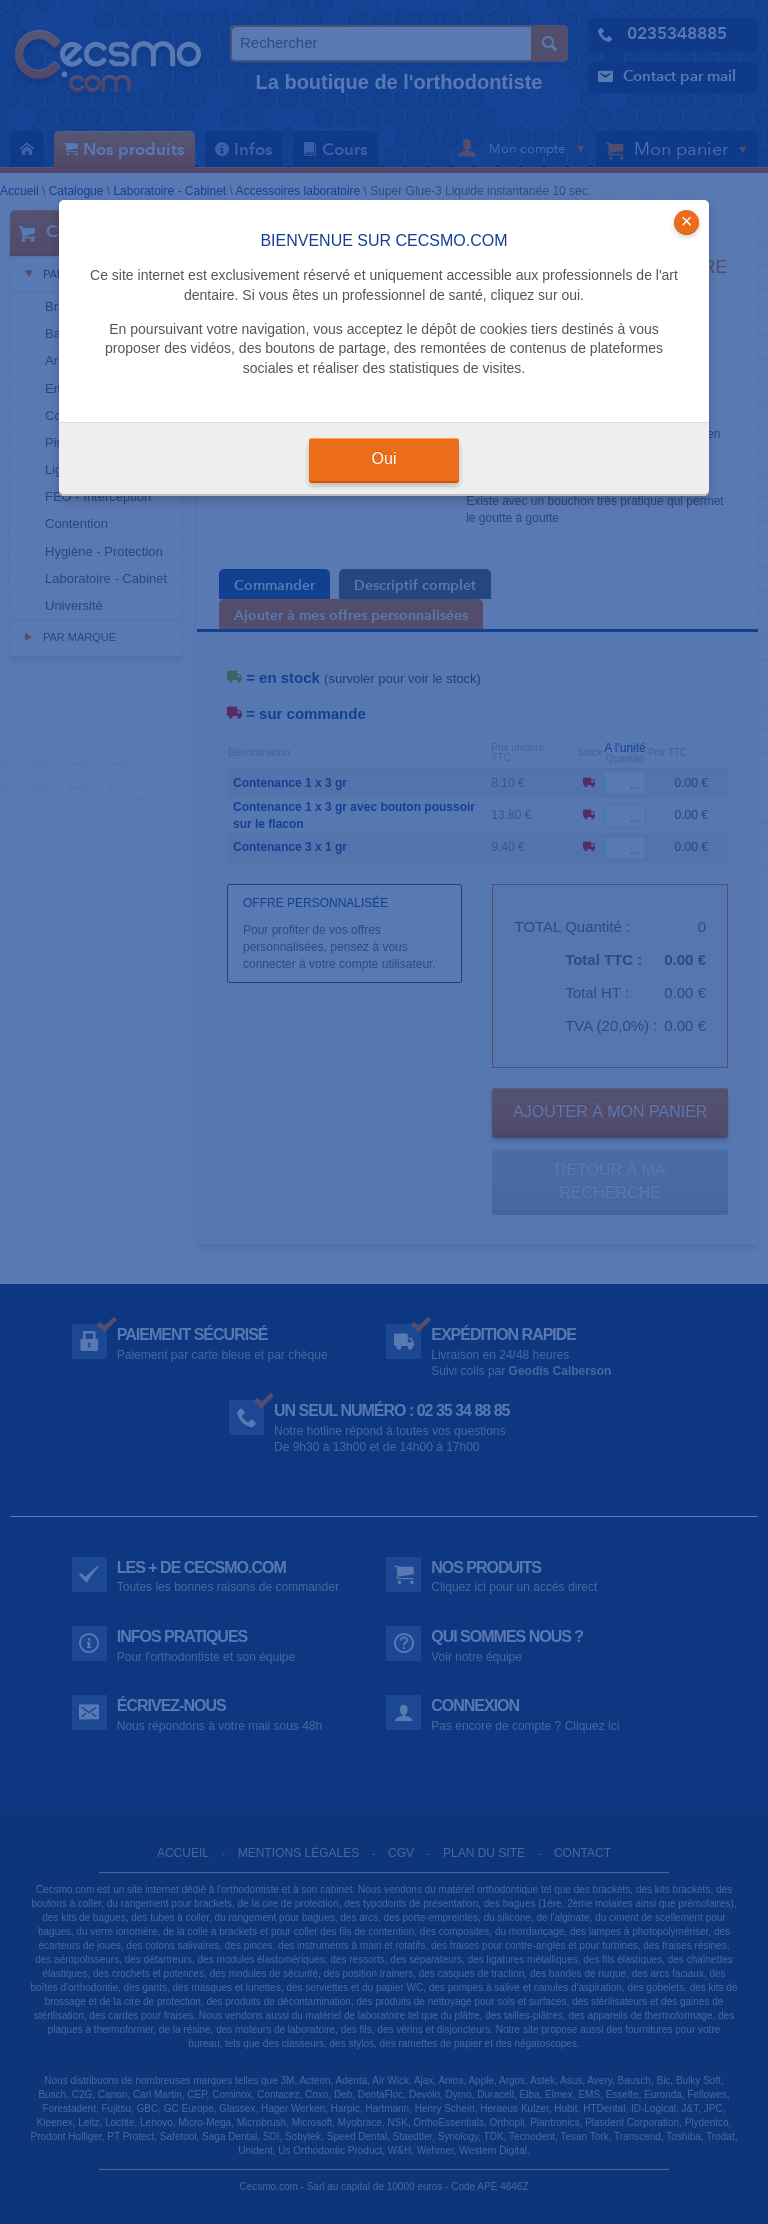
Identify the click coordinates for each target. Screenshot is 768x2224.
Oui (384, 458)
